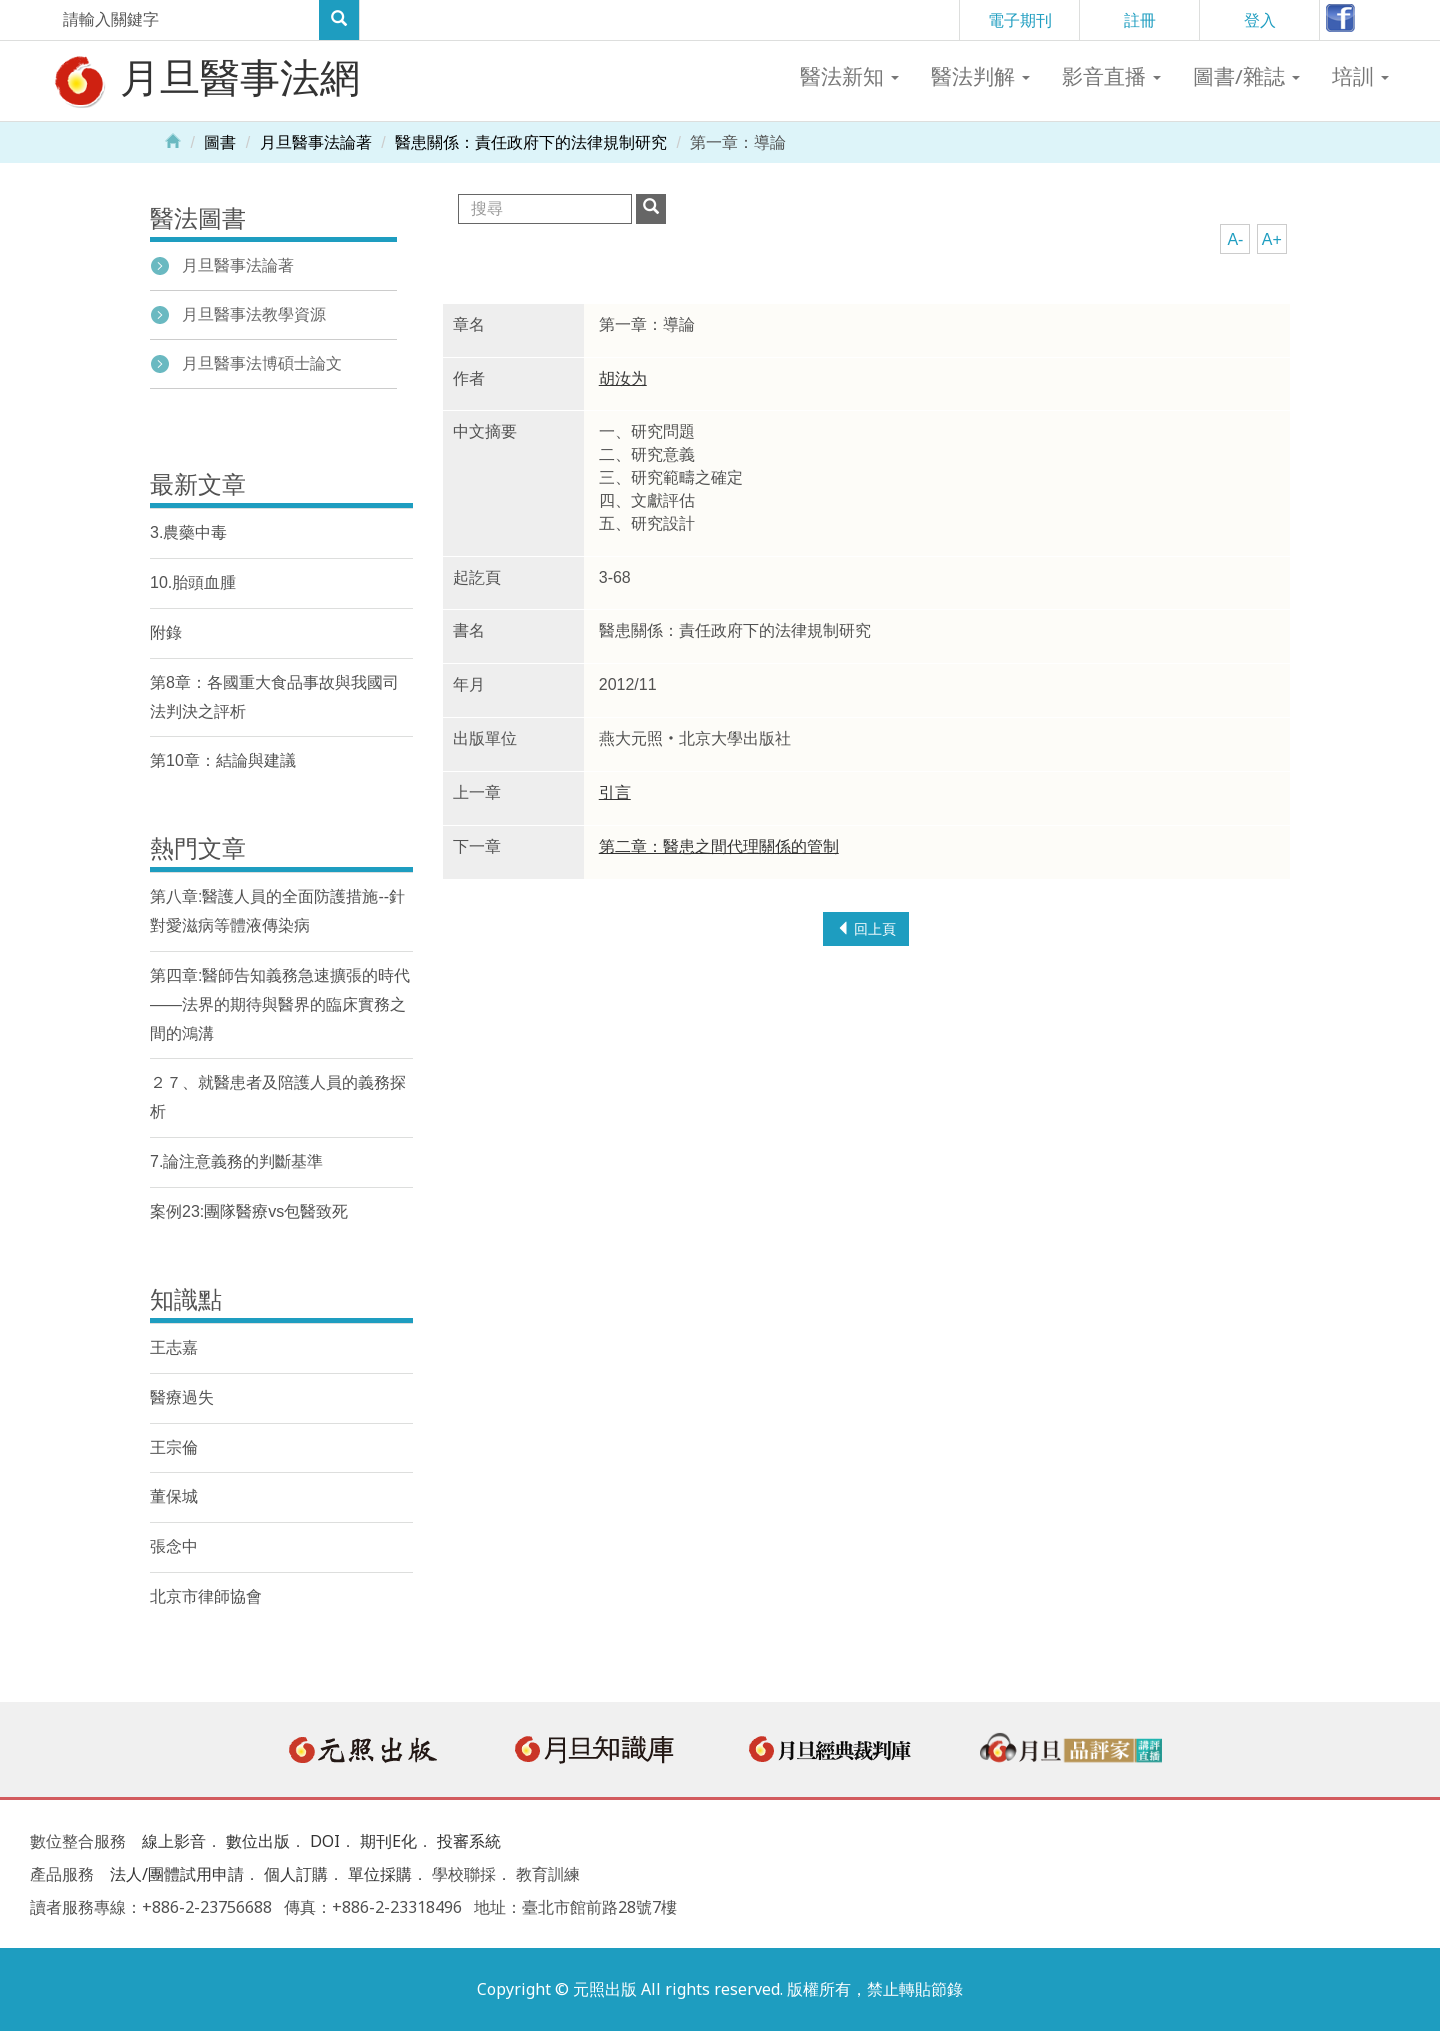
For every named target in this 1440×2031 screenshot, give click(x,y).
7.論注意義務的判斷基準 (236, 1161)
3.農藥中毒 (188, 532)
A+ (1272, 239)
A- (1235, 239)
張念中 (174, 1546)
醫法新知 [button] (849, 76)
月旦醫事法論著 (316, 142)
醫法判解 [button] (980, 76)
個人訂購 (296, 1874)
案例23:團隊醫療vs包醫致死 (249, 1211)
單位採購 (380, 1874)
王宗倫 (174, 1447)
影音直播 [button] (1111, 76)
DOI (325, 1841)
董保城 (174, 1496)
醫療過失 (182, 1397)
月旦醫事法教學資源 (254, 314)
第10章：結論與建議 (223, 760)
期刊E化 (388, 1841)
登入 (1260, 20)
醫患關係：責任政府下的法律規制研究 (531, 142)
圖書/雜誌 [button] (1246, 76)
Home (173, 140)
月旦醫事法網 (205, 80)
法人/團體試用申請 (177, 1874)
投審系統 (469, 1841)
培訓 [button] (1360, 76)
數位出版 (258, 1841)
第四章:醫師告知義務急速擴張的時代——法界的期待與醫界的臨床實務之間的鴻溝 (280, 1004)
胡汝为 (623, 378)
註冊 (1140, 20)
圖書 (220, 142)
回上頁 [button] (866, 929)
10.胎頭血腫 (193, 582)
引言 (615, 792)
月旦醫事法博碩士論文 (262, 363)
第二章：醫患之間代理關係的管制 (719, 846)
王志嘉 (174, 1347)
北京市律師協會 (206, 1596)
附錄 (166, 632)
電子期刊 (1020, 20)
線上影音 (174, 1841)
